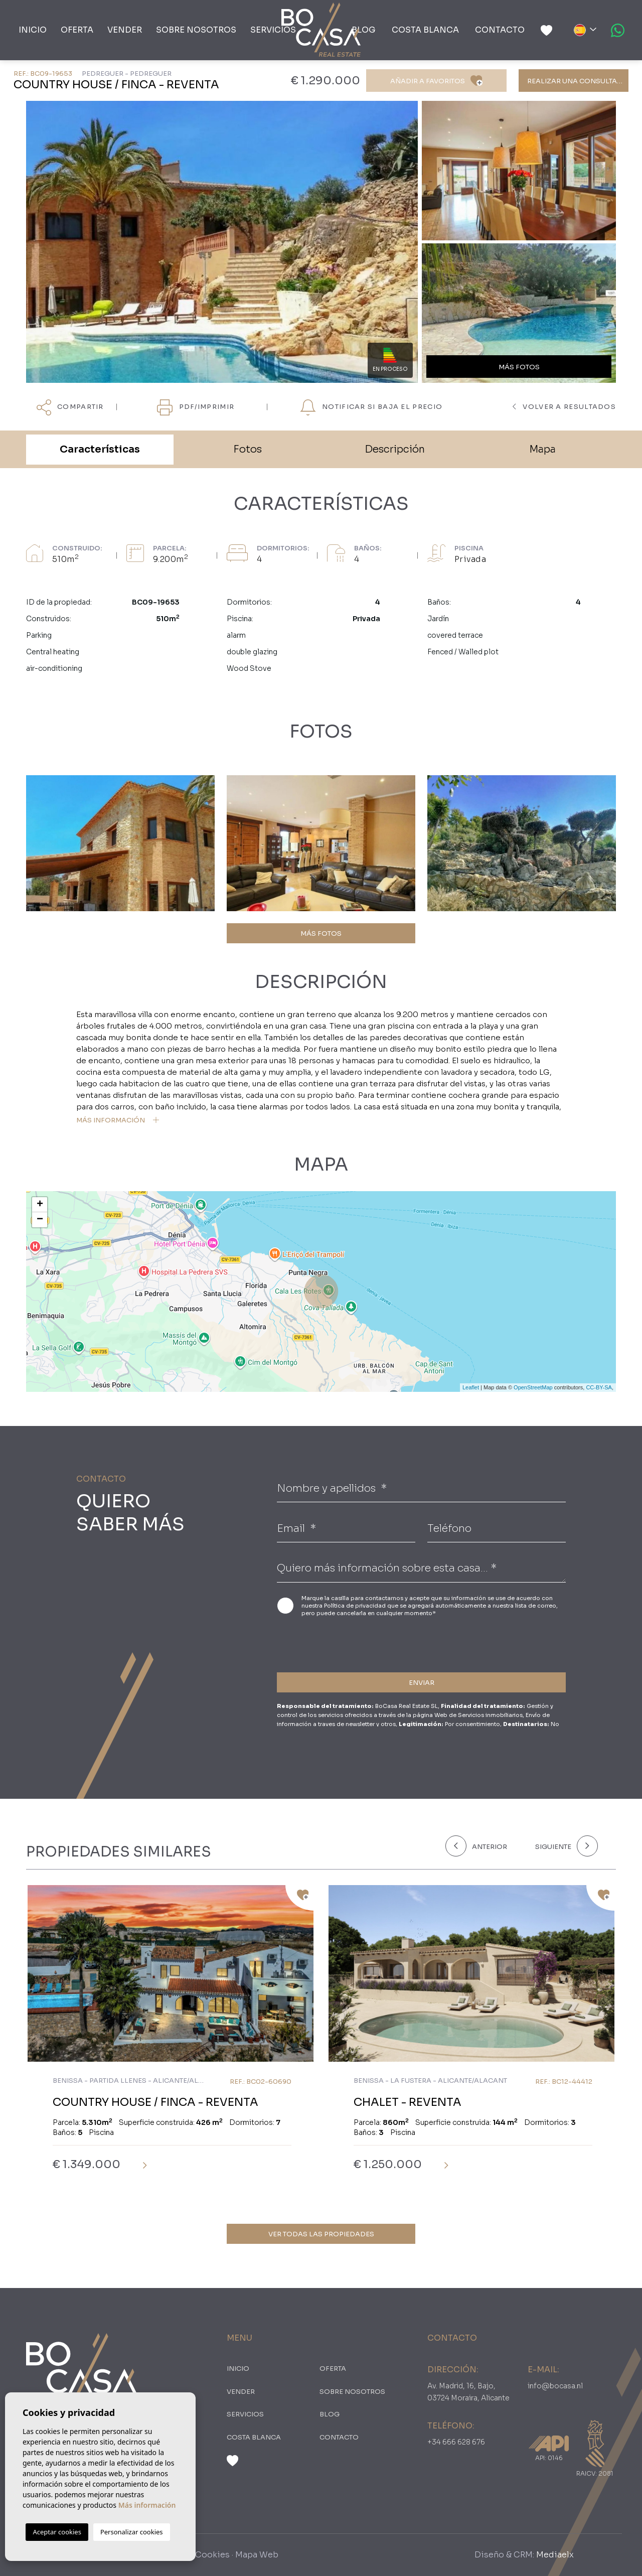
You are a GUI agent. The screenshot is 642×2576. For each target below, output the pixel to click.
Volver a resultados (564, 406)
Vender (124, 30)
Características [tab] (100, 449)
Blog (364, 30)
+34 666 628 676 (456, 2442)
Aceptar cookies (57, 2531)
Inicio (33, 30)
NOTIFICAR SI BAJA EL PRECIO (371, 407)
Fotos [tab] (247, 449)
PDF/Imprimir (195, 407)
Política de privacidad (355, 1605)
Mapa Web (256, 2554)
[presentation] (330, 1643)
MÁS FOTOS (321, 933)
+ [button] (40, 1204)
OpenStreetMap (533, 1387)
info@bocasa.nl (555, 2385)
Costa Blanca (425, 30)
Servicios (273, 30)
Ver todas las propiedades (321, 2234)
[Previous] (484, 1846)
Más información (147, 2505)
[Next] (564, 1846)
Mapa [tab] (542, 449)
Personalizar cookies (131, 2531)
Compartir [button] (70, 407)
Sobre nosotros (196, 30)
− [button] (40, 1219)
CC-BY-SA (599, 1387)
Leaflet (470, 1387)
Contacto (500, 30)
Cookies (212, 2554)
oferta (77, 30)
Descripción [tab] (395, 449)
